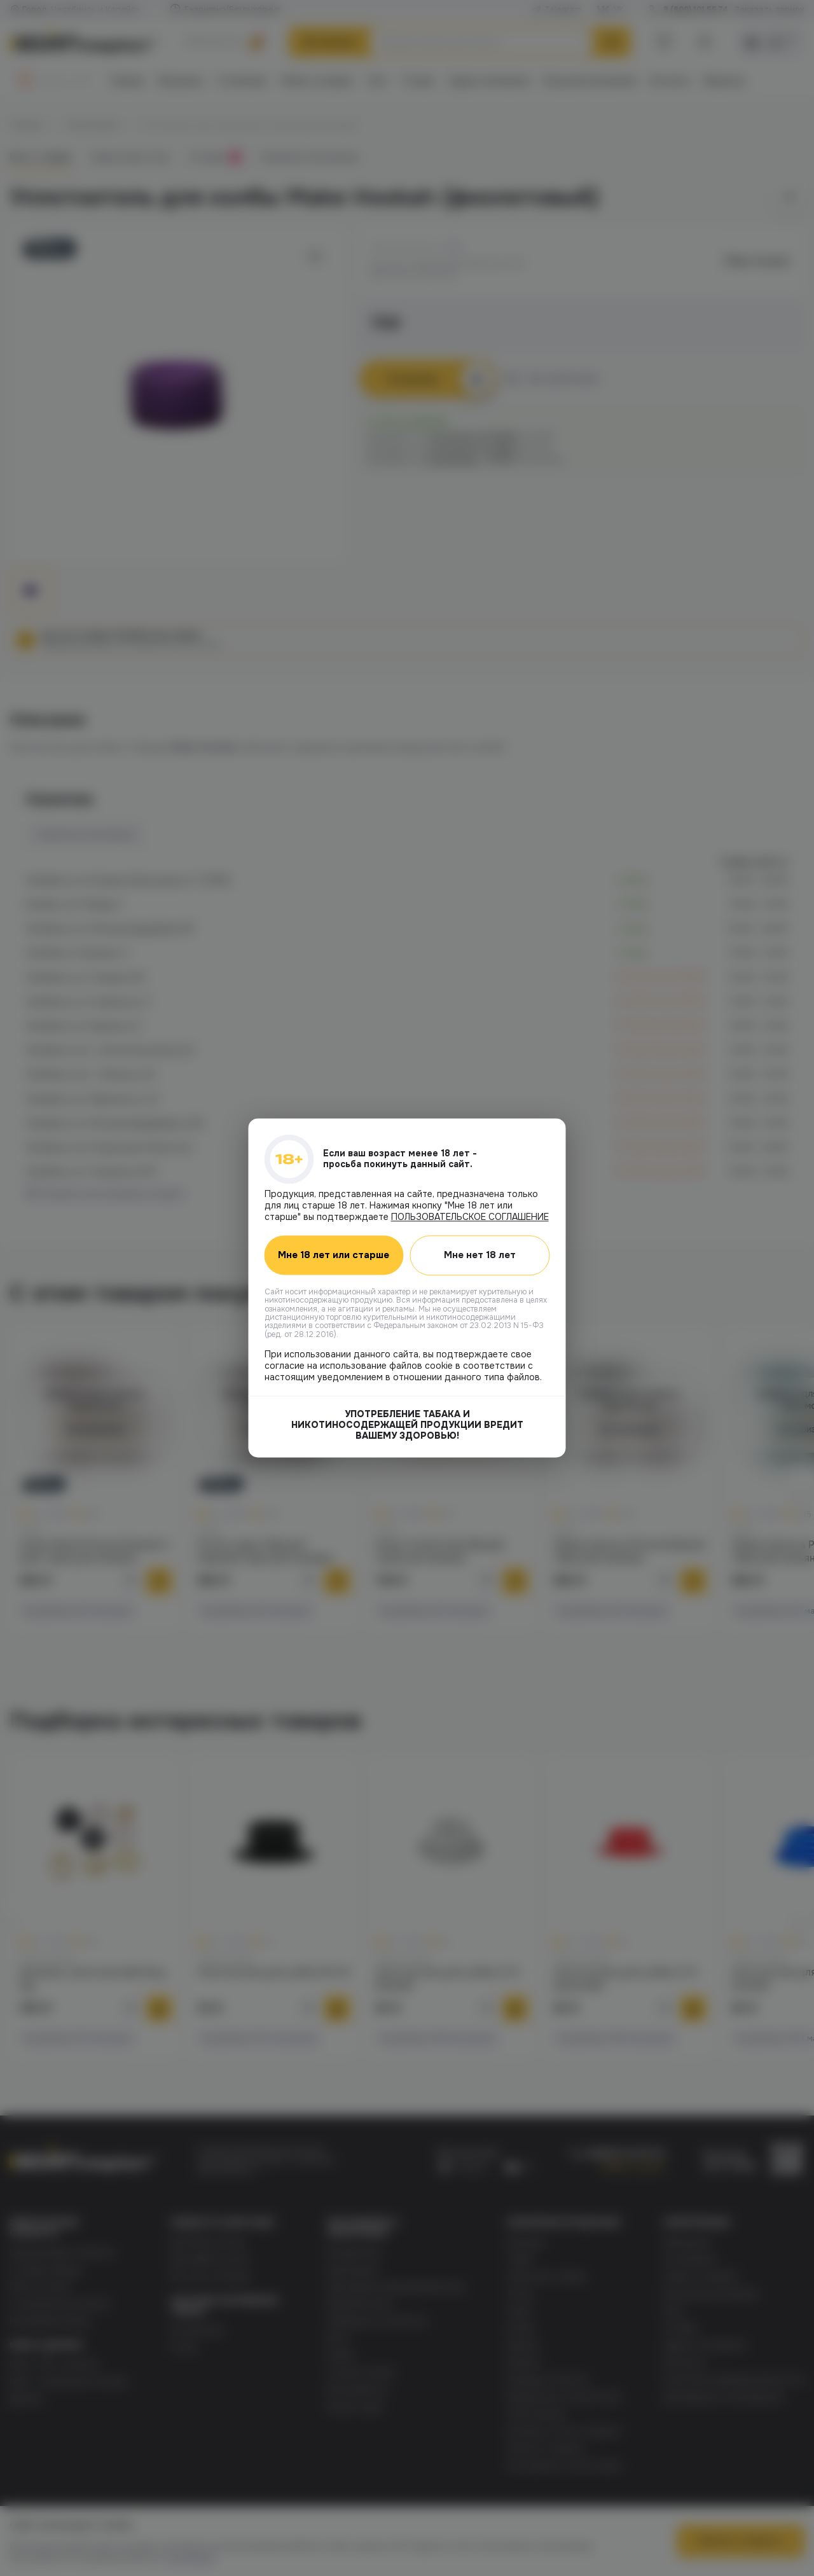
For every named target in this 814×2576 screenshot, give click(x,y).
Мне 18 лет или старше (333, 1255)
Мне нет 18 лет (480, 1255)
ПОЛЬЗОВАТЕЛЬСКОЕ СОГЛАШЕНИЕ (470, 1216)
